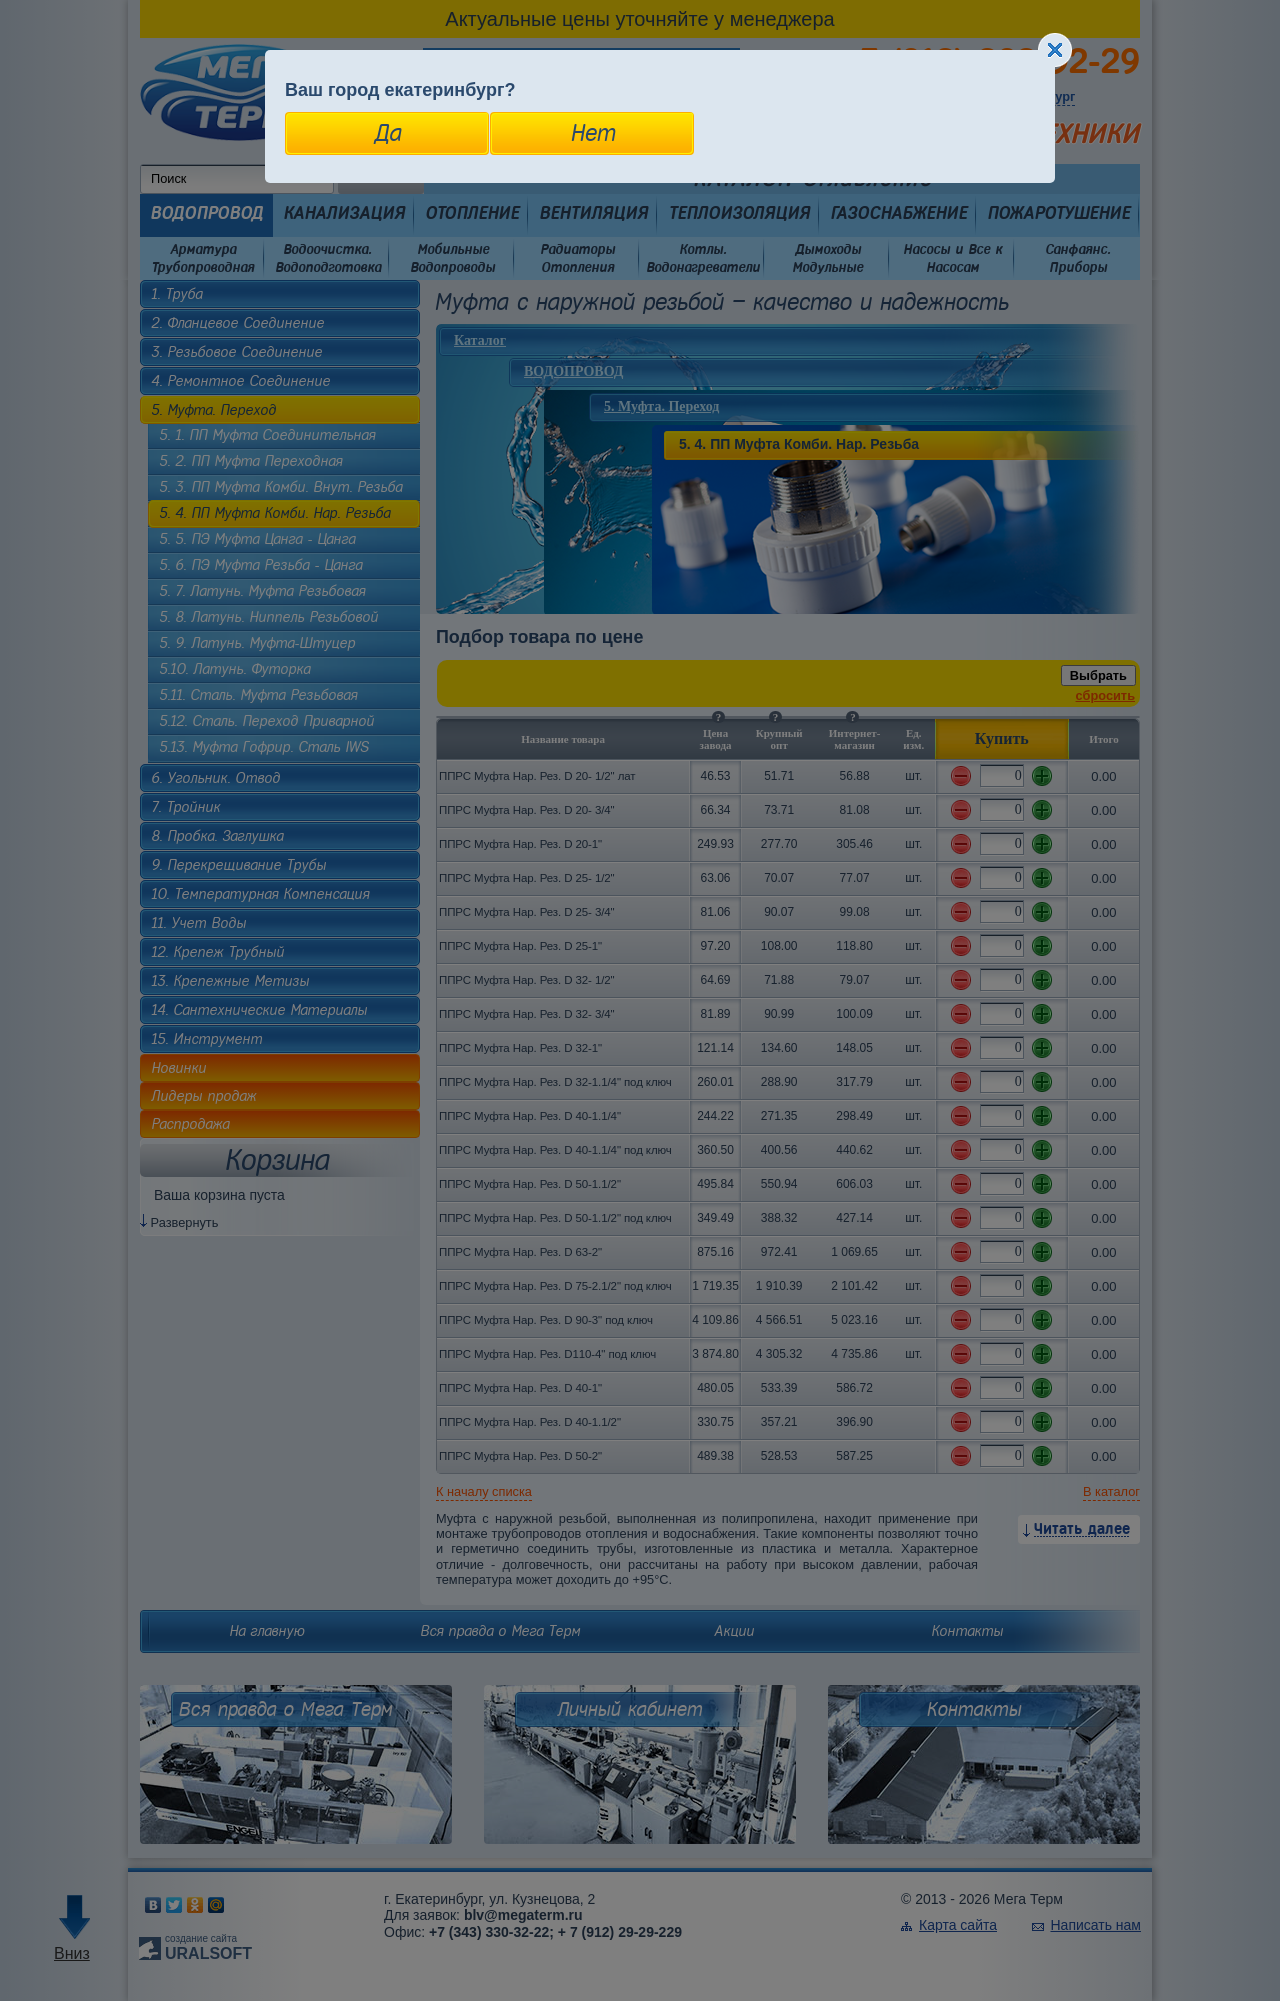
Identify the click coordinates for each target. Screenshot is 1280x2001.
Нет (592, 133)
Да (387, 133)
